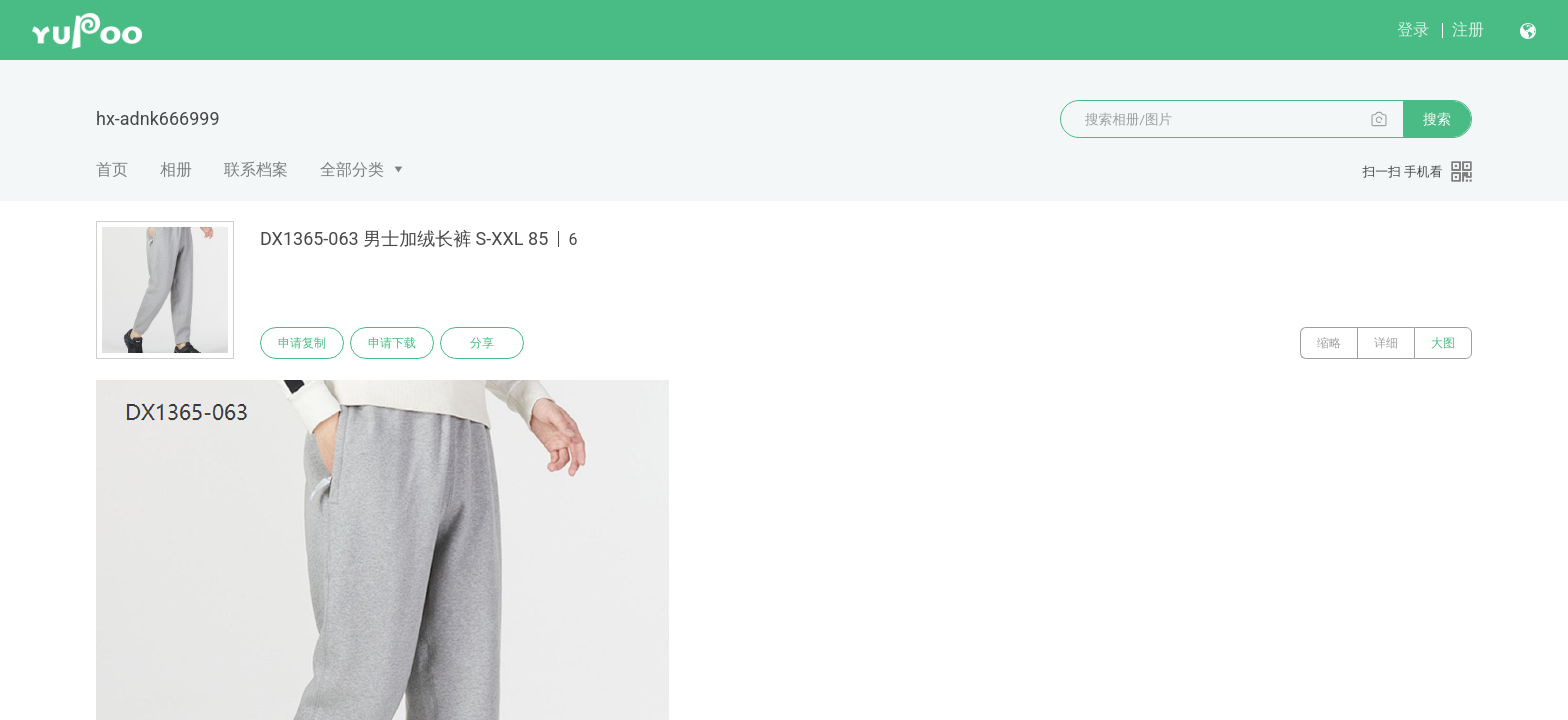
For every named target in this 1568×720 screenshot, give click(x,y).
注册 (1468, 29)
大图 (1443, 343)
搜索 (1437, 119)
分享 (482, 343)
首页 (112, 169)
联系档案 (256, 169)
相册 (176, 169)
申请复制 (302, 343)
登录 (1413, 29)
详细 (1386, 343)
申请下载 (392, 343)
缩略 (1329, 343)
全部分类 (352, 169)
